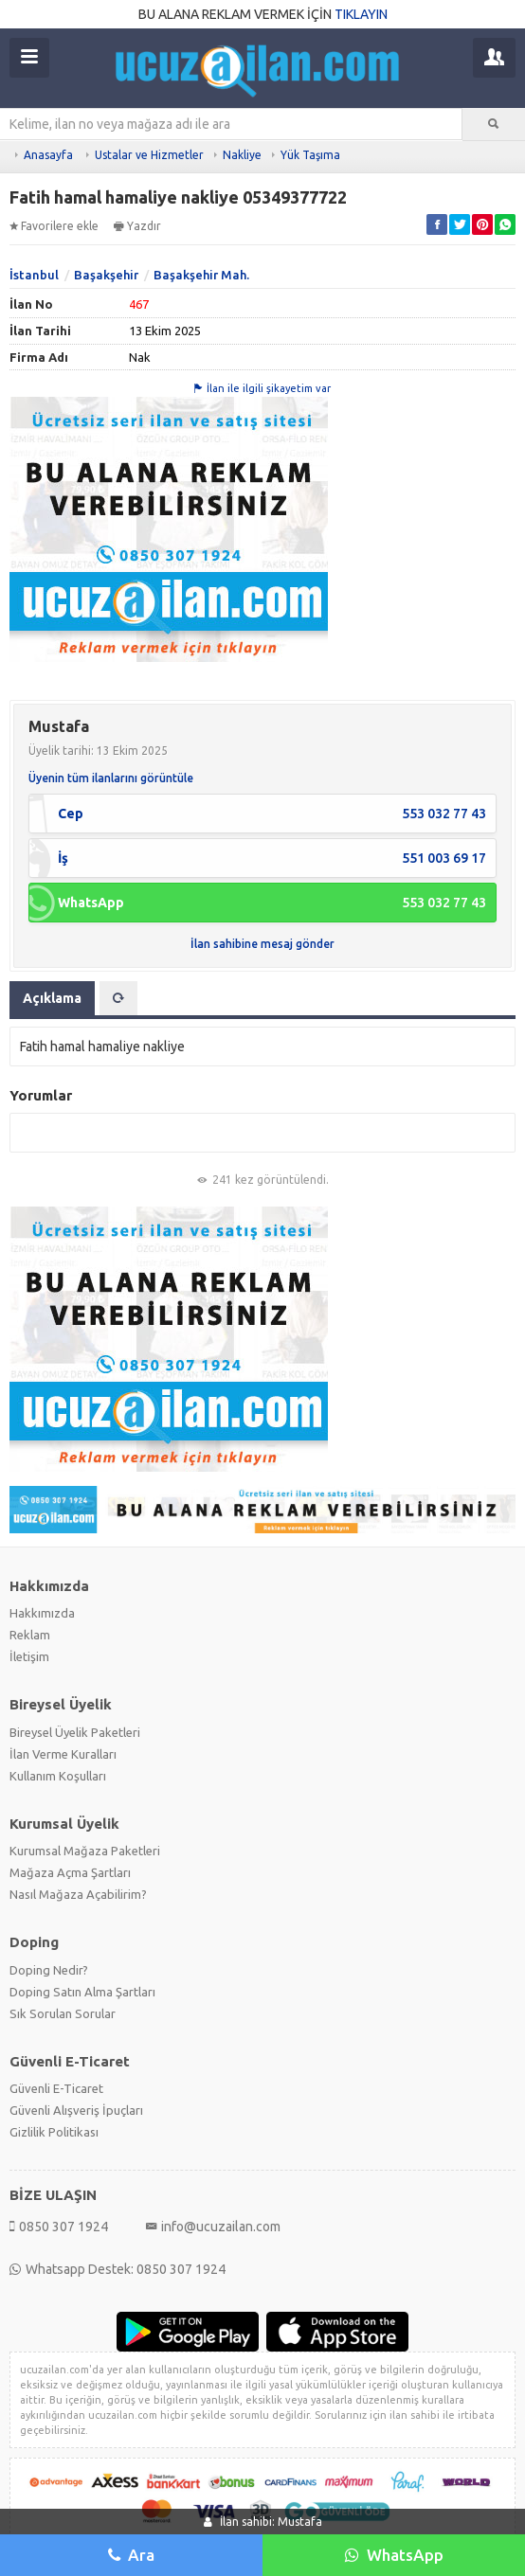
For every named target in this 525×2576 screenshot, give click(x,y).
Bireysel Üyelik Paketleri (74, 1732)
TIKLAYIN (361, 14)
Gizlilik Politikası (54, 2131)
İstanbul (34, 274)
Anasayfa (48, 155)
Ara (131, 2555)
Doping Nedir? (48, 1970)
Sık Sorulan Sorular (62, 2013)
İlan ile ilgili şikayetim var (262, 388)
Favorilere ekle (54, 226)
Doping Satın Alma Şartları (82, 1991)
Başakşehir (106, 274)
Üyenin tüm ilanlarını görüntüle (110, 778)
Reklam (29, 1634)
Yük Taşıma (310, 155)
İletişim (29, 1656)
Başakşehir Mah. (201, 274)
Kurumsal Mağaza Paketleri (84, 1850)
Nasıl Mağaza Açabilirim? (78, 1894)
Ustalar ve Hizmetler (149, 155)
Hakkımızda (42, 1612)
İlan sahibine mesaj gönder (262, 944)
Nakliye (242, 155)
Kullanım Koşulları (57, 1775)
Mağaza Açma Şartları (70, 1872)
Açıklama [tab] (52, 998)
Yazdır (137, 226)
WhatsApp (394, 2555)
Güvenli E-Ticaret (56, 2088)
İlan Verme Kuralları (63, 1754)
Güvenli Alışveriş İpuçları (76, 2110)
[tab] (118, 998)
